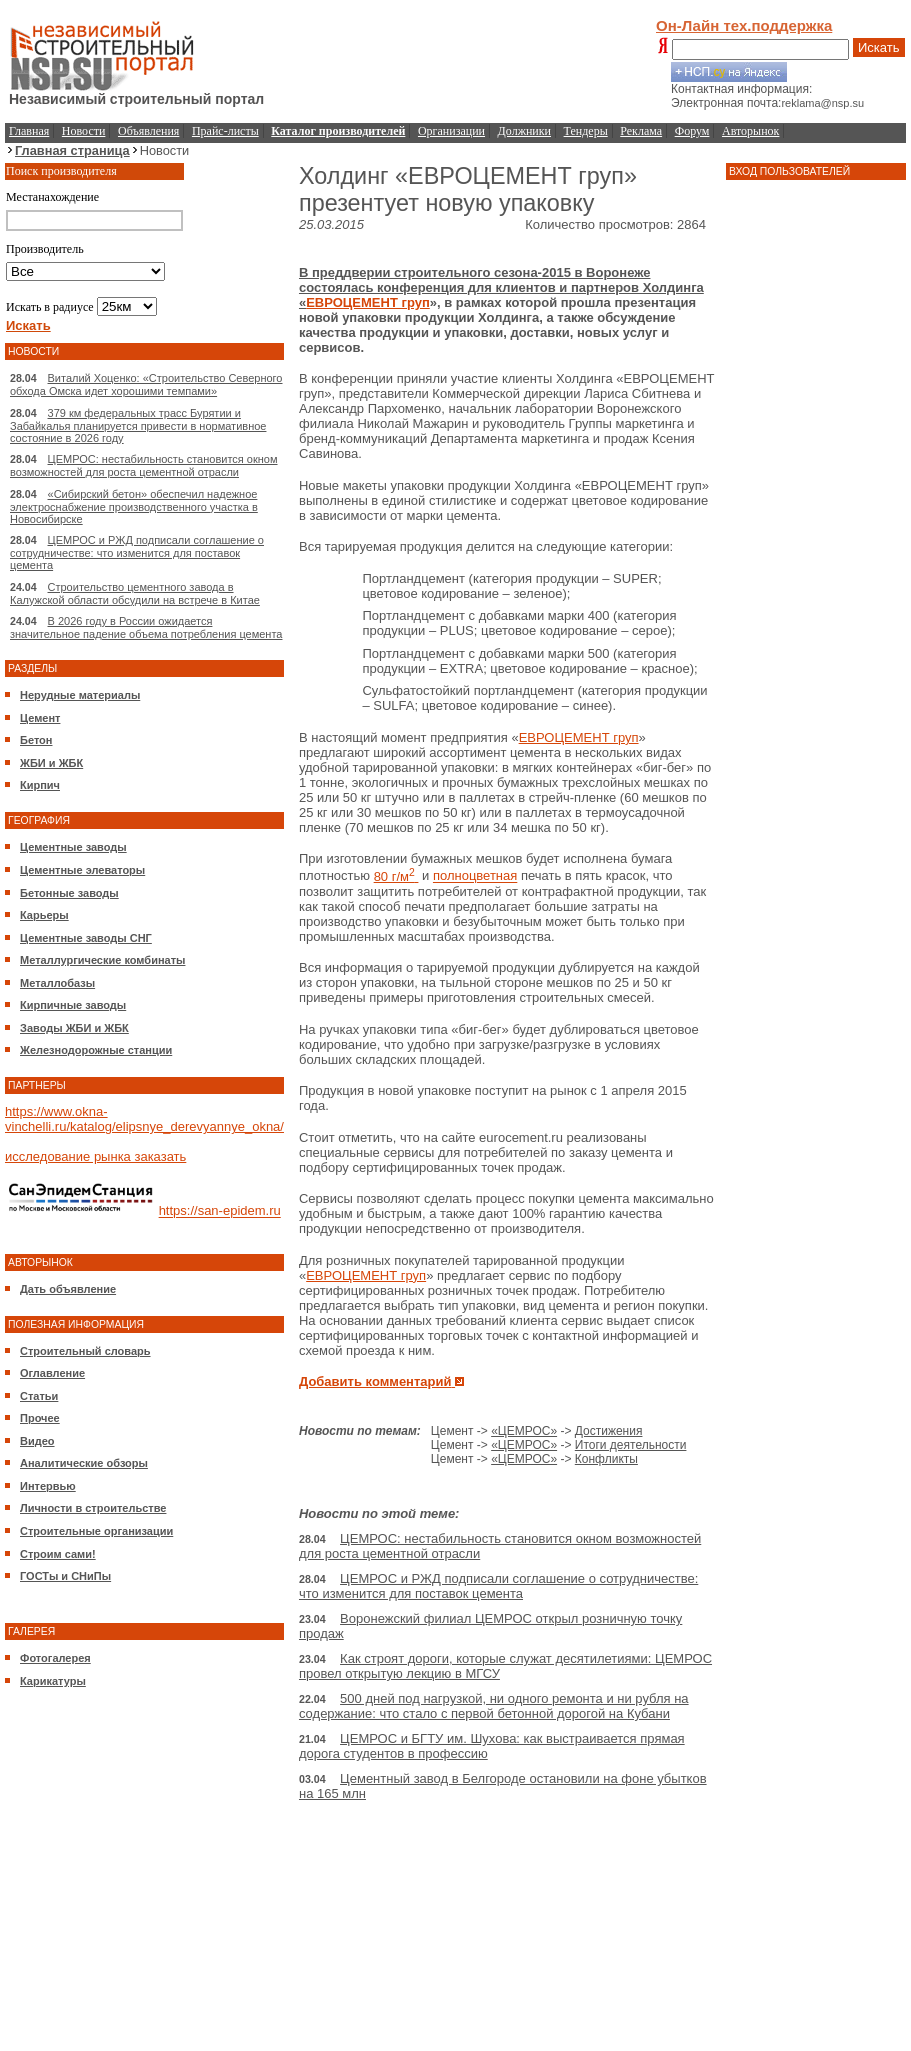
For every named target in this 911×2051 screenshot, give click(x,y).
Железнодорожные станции (96, 1050)
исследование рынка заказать (95, 1156)
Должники (524, 131)
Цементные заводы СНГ (86, 938)
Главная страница (72, 150)
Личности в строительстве (93, 1508)
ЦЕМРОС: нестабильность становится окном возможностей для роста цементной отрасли (144, 465)
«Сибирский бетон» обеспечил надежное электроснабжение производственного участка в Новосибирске (134, 506)
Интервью (48, 1486)
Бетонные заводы (69, 893)
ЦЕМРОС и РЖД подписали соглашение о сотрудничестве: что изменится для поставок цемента (137, 552)
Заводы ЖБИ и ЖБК (74, 1028)
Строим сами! (58, 1554)
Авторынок (750, 131)
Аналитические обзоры (84, 1463)
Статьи (39, 1396)
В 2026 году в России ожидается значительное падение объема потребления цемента (146, 627)
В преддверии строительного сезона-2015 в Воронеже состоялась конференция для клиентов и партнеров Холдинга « (501, 287)
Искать (879, 47)
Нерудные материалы (80, 695)
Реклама (641, 131)
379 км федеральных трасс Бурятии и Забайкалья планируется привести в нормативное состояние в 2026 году (138, 425)
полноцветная (475, 876)
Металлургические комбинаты (102, 960)
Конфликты (606, 1459)
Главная (29, 131)
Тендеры (586, 131)
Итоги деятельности (631, 1445)
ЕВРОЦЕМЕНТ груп (368, 302)
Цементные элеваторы (82, 870)
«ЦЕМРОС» (524, 1431)
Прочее (40, 1418)
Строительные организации (96, 1531)
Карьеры (44, 915)
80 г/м (396, 876)
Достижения (609, 1431)
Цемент (40, 718)
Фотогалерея (55, 1658)
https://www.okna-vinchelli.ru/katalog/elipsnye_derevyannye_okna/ (144, 1119)
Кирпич (40, 785)
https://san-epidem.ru (220, 1211)
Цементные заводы (73, 847)
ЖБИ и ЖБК (51, 763)
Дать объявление (68, 1289)
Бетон (36, 740)
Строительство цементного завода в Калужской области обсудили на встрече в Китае (135, 593)
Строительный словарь (85, 1351)
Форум (692, 131)
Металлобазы (57, 983)
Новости (84, 131)
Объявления (148, 131)
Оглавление (52, 1373)
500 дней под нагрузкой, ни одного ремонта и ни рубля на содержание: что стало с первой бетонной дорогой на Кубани (494, 1706)
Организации (451, 131)
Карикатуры (53, 1681)
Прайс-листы (225, 131)
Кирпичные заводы (73, 1005)
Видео (37, 1441)
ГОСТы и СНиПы (65, 1576)
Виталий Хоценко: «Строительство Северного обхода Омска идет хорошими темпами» (146, 384)
